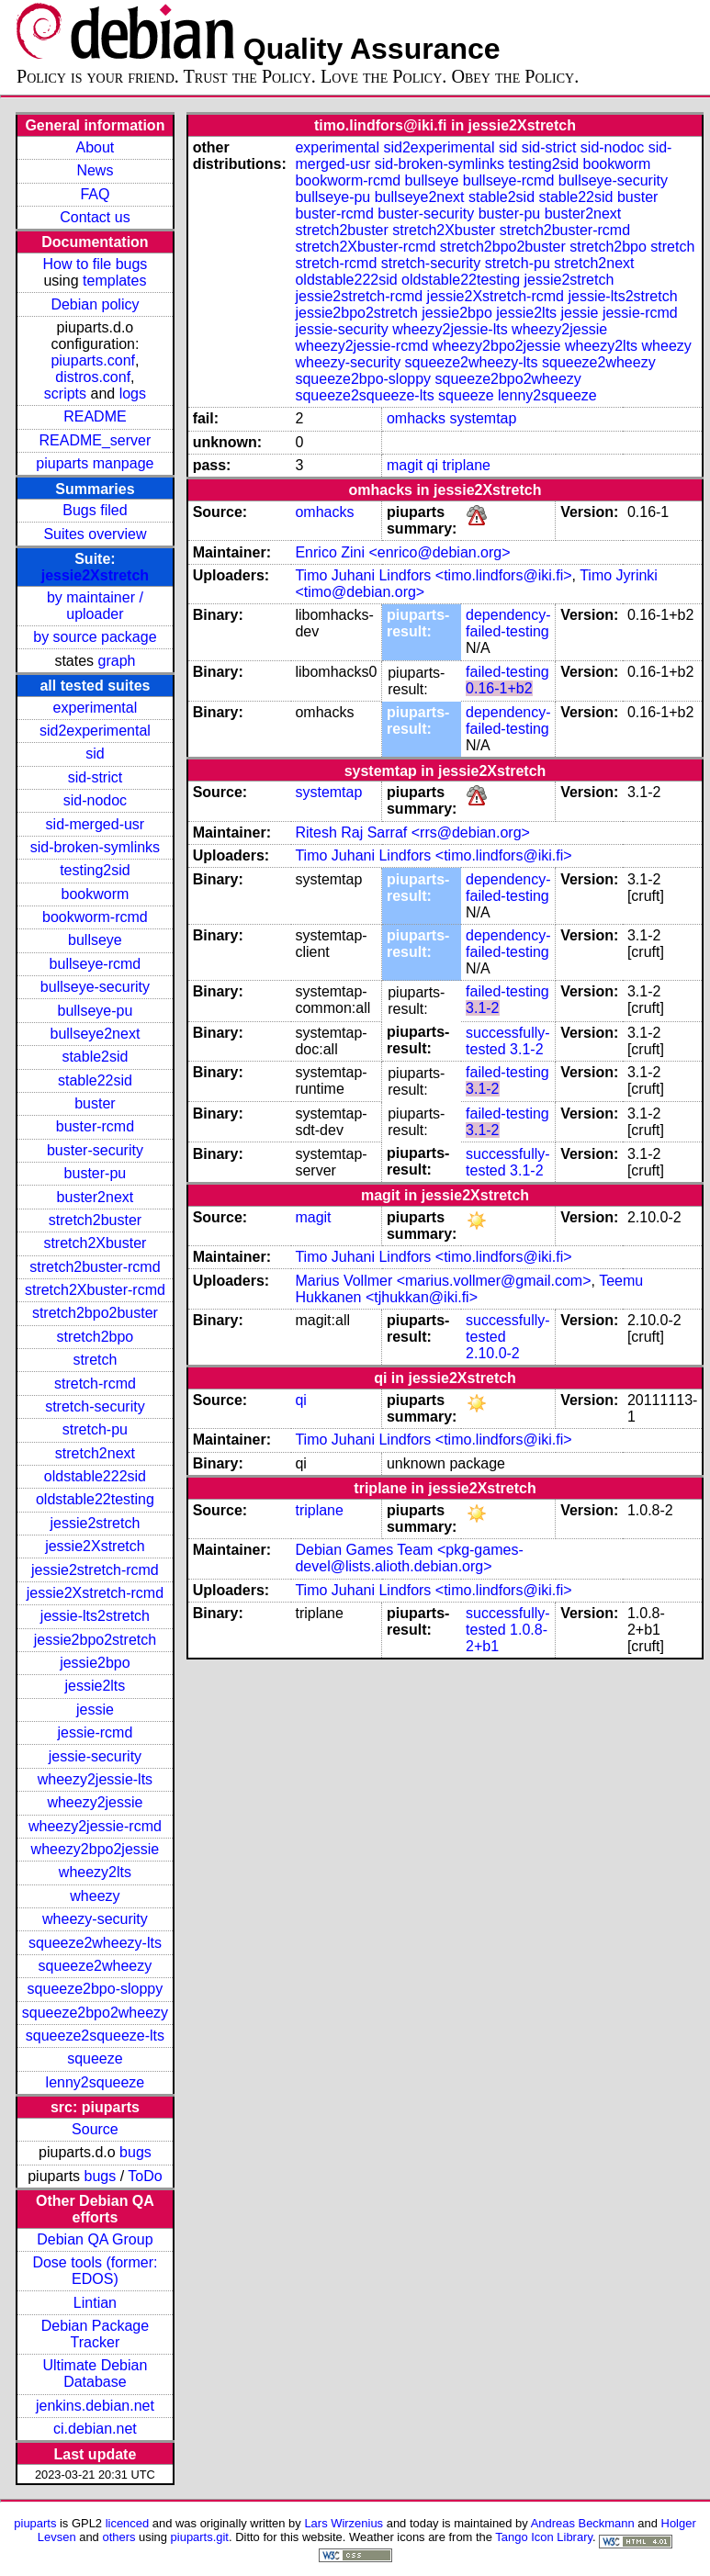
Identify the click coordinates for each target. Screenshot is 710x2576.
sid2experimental (95, 730)
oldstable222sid (95, 1476)
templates (114, 280)
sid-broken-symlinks (95, 847)
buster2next (95, 1197)
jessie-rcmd (95, 1732)
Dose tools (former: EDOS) (94, 2271)
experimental (95, 707)
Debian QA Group (94, 2239)
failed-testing (507, 672)
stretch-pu (95, 1429)
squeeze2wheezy (95, 1966)
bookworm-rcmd (95, 917)
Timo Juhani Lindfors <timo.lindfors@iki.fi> (433, 575)
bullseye (95, 940)
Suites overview (94, 534)
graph (117, 661)
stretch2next (95, 1453)
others (118, 2537)
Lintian (95, 2303)
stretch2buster (95, 1220)
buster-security (95, 1150)
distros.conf (92, 377)
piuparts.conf (93, 360)
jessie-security (95, 1756)
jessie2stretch (96, 1523)
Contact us (95, 217)
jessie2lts (95, 1685)
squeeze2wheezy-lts (95, 1943)
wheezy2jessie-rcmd (95, 1826)
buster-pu (95, 1173)
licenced (128, 2523)
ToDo (145, 2176)
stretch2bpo (95, 1336)
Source (95, 2129)
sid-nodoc (95, 800)
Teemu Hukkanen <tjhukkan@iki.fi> (469, 1289)
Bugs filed (94, 510)
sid (94, 753)
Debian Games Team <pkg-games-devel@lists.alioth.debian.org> (409, 1558)
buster (94, 1103)
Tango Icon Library (543, 2537)
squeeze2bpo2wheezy (95, 2012)
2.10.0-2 (493, 1353)
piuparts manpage (94, 463)
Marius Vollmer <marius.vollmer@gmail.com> (443, 1280)
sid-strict (95, 777)
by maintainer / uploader (95, 606)
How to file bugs (94, 264)
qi (432, 465)
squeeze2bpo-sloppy (95, 1989)
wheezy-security (95, 1919)
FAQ (94, 194)
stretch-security (94, 1406)
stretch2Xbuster (94, 1243)
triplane (466, 465)
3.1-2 (482, 1008)
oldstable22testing (95, 1499)
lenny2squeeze (95, 2082)
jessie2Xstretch (95, 575)
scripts (65, 393)
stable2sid (95, 1056)
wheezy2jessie (94, 1802)
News (94, 170)
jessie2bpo (95, 1662)
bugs (135, 2152)
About (95, 147)
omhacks (416, 418)
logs (132, 393)
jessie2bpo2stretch (95, 1640)
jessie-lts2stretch (95, 1616)
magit (405, 465)
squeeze (95, 2058)
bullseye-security (95, 987)
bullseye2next (95, 1033)
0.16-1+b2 (499, 688)
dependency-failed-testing (508, 623)
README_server (95, 440)
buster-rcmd (95, 1126)
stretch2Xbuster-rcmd (95, 1290)
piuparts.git (200, 2537)
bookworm (96, 894)
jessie (95, 1709)
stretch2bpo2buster (95, 1313)
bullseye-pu (95, 1010)
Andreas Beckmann (583, 2523)
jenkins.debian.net (95, 2405)
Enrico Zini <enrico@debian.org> (402, 552)
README (94, 416)
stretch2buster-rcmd (94, 1267)
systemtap (482, 418)
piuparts (35, 2523)
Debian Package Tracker (95, 2334)
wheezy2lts (95, 1872)
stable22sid (95, 1080)
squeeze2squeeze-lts (95, 2035)
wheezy (94, 1896)
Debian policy (95, 304)
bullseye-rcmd (95, 964)
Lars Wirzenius (343, 2523)
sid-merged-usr (95, 824)
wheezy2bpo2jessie (95, 1849)
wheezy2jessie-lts (95, 1779)
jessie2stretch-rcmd (95, 1570)
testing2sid (95, 870)
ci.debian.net (95, 2428)
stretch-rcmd (95, 1383)
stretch (95, 1359)
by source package (94, 637)
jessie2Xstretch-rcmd (95, 1593)
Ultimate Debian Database (95, 2373)
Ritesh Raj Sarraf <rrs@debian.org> (412, 832)
